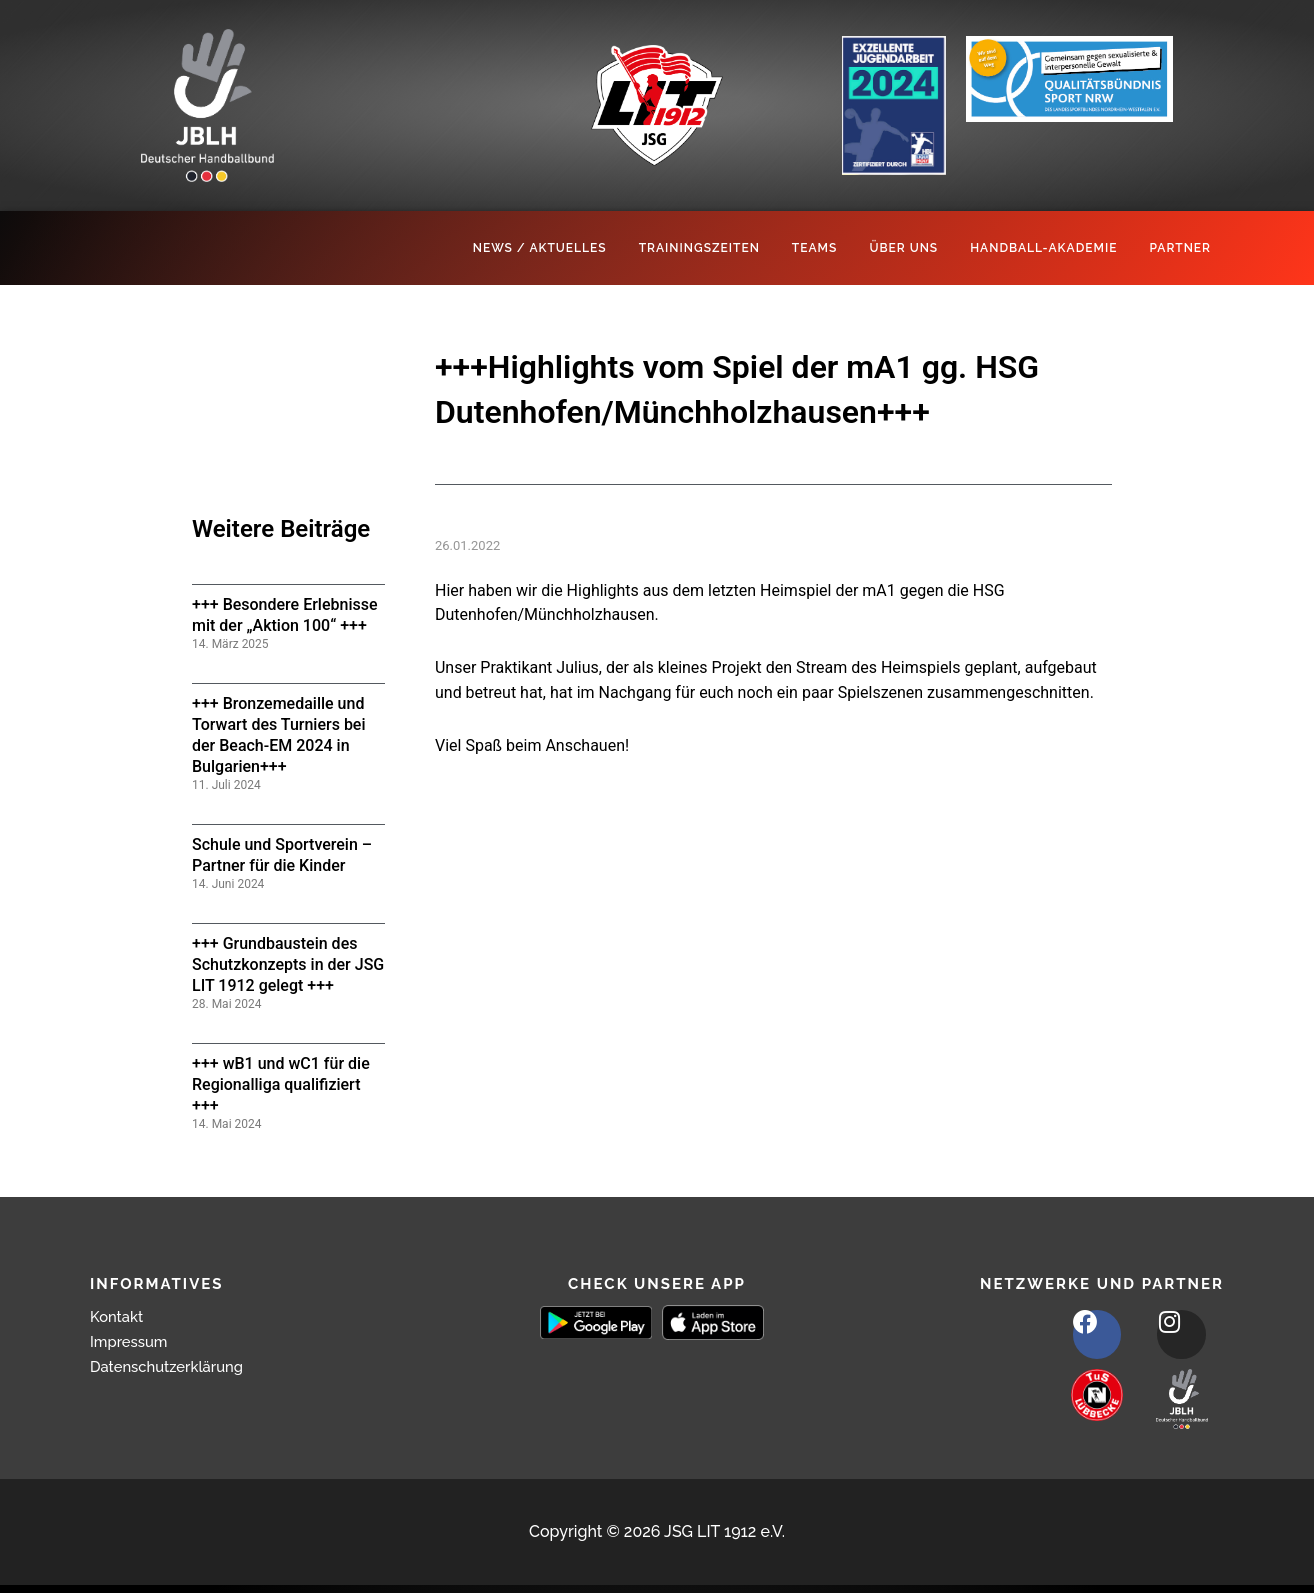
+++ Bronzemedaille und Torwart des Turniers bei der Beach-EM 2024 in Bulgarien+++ (279, 734)
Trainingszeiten (699, 248)
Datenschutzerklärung (173, 1366)
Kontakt (119, 1316)
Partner (1180, 248)
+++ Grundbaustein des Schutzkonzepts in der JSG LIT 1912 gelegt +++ (288, 964)
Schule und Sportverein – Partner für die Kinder (282, 855)
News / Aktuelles (540, 248)
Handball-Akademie (1043, 248)
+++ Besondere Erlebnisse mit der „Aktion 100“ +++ (285, 615)
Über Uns (903, 248)
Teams (815, 248)
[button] (44, 1549)
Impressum (132, 1341)
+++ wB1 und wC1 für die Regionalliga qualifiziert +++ (281, 1084)
